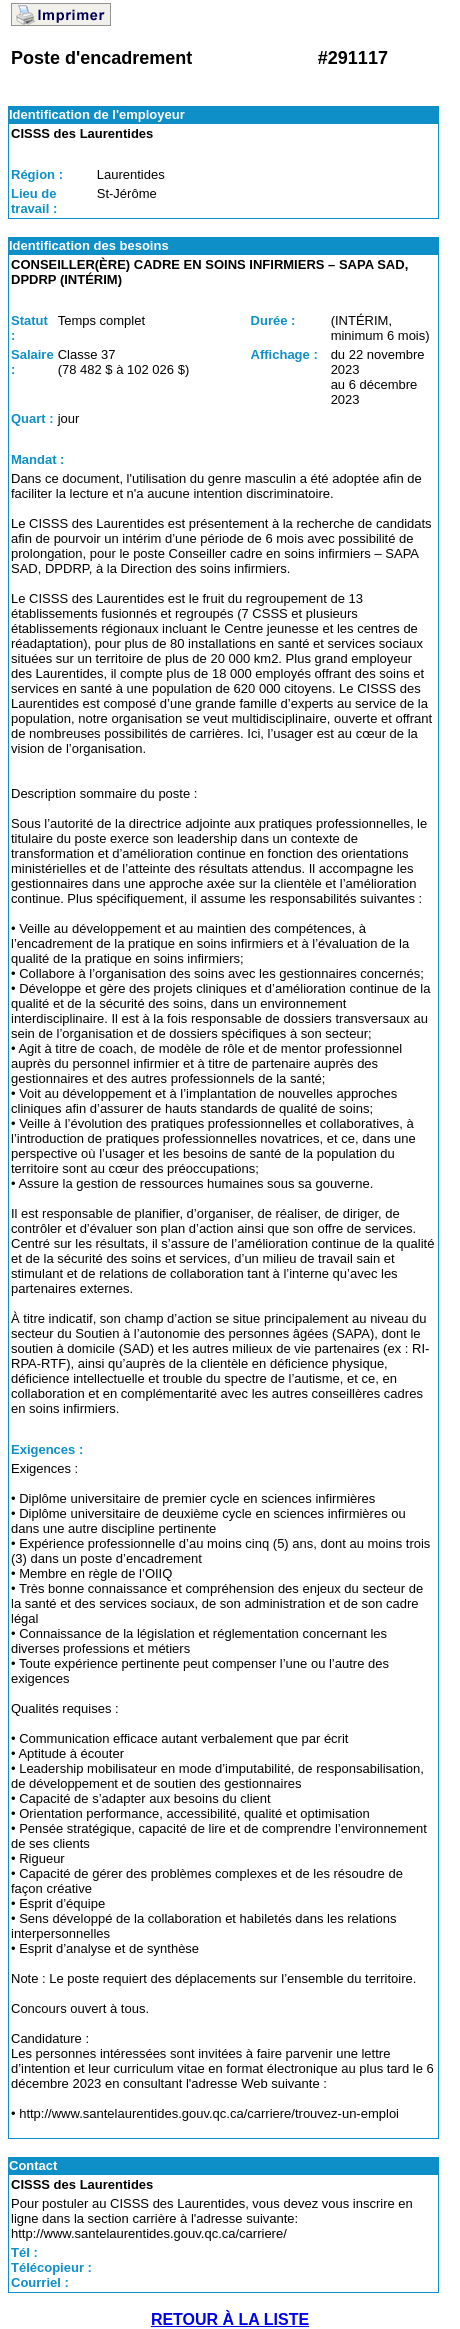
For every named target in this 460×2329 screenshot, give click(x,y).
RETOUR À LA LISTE (230, 2319)
